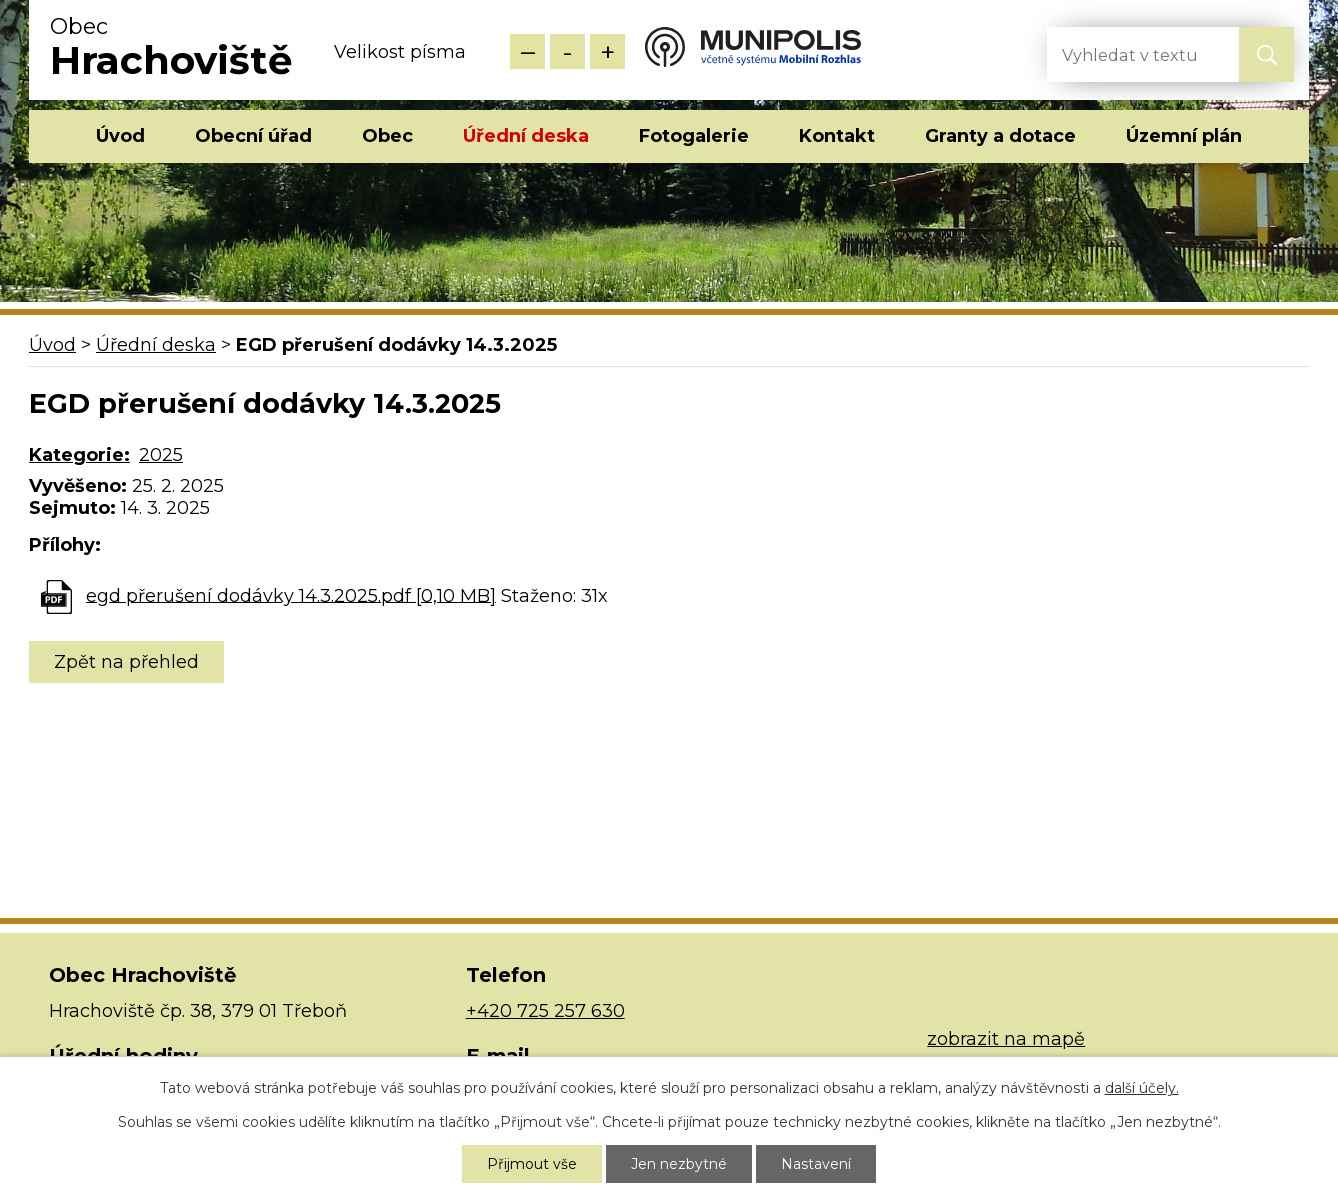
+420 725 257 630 (545, 1011)
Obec (387, 136)
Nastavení (816, 1164)
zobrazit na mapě (1006, 1039)
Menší (527, 51)
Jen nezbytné (679, 1164)
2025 (161, 455)
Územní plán (1184, 136)
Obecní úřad (253, 136)
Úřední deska (526, 136)
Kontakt (837, 136)
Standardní (567, 51)
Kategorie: (79, 455)
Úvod (120, 136)
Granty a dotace (1000, 136)
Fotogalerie (694, 136)
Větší (607, 51)
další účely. (1142, 1088)
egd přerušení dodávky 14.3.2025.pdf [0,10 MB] (291, 595)
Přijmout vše (532, 1164)
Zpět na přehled (126, 662)
